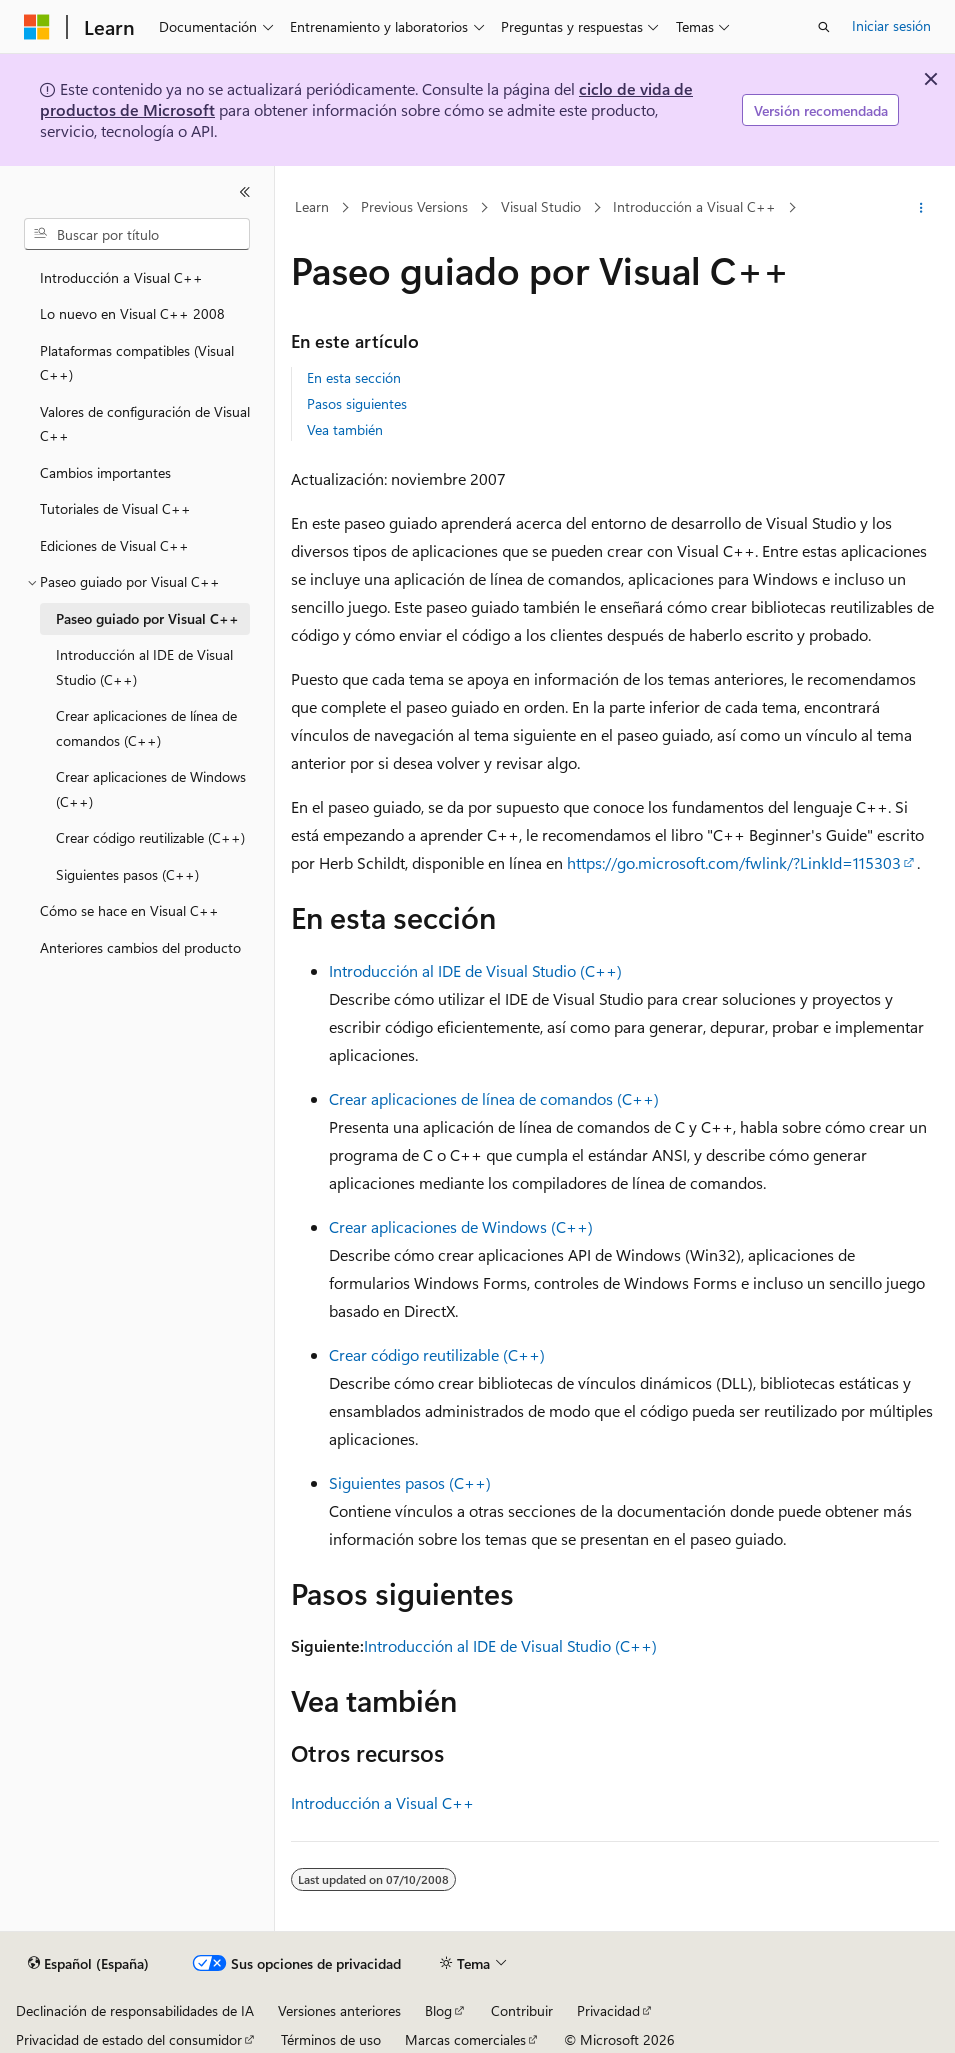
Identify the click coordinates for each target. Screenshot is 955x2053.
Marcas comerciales (465, 2039)
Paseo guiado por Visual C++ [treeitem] (147, 618)
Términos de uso (331, 2039)
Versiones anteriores (339, 2010)
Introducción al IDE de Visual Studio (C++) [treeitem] (144, 667)
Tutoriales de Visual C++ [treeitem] (115, 508)
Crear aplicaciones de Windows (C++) (461, 1226)
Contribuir (522, 2010)
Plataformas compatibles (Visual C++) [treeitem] (137, 363)
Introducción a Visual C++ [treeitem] (121, 277)
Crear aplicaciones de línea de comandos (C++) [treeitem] (146, 728)
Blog (438, 2010)
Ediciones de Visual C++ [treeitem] (114, 545)
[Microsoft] (37, 27)
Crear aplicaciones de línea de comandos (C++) (494, 1098)
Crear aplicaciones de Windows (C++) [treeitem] (151, 789)
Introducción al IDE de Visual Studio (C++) (475, 970)
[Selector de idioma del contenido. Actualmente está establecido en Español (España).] (88, 1964)
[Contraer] (245, 192)
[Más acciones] (921, 208)
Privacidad (608, 2010)
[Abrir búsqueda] (824, 27)
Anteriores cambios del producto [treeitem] (140, 947)
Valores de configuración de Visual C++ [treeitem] (145, 424)
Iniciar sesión (891, 25)
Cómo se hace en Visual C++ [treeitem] (129, 910)
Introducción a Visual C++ (694, 207)
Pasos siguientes (357, 403)
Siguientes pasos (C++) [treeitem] (127, 874)
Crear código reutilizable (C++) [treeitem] (150, 837)
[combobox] (137, 234)
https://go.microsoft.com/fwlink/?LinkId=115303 (734, 862)
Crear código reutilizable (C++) (437, 1354)
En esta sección (354, 377)
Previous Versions (414, 207)
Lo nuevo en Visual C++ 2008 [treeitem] (132, 313)
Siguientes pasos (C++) (410, 1482)
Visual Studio (541, 207)
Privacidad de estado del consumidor (129, 2039)
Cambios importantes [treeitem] (105, 472)
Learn (312, 207)
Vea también (345, 429)
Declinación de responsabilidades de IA (135, 2010)
